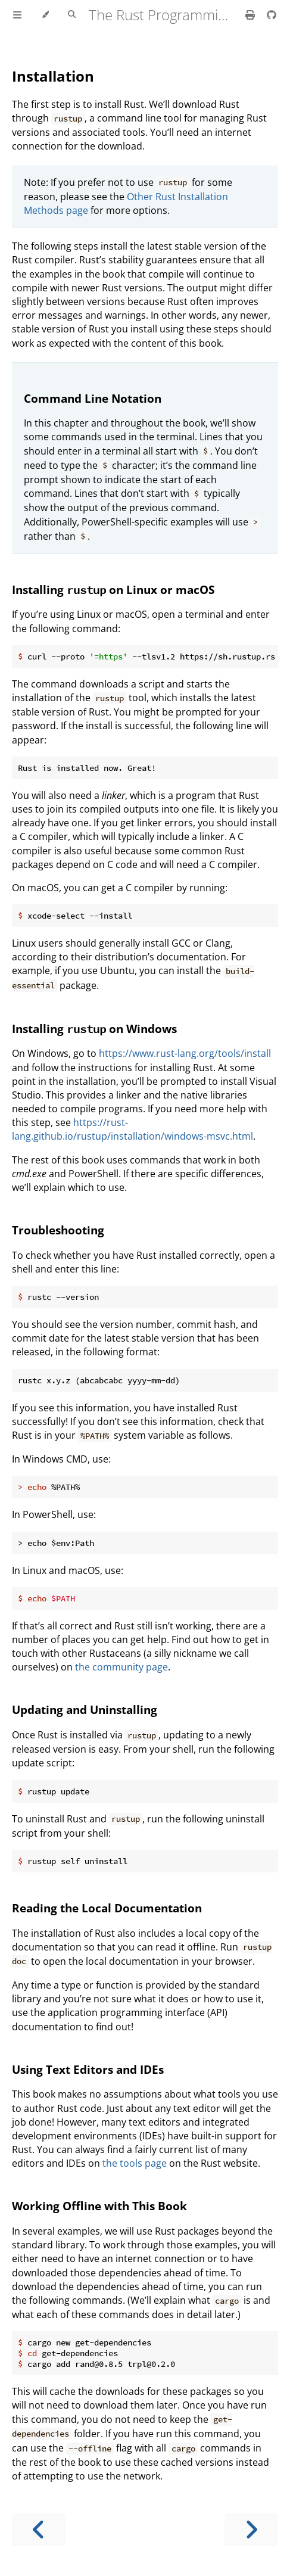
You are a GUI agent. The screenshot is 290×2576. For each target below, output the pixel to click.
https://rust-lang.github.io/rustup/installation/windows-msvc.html (132, 1129)
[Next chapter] (251, 2529)
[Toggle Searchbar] (71, 15)
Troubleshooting (58, 1229)
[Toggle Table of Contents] (17, 15)
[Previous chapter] (39, 2529)
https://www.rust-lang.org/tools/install (185, 1053)
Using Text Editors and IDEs (88, 2069)
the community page (121, 1666)
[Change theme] (45, 15)
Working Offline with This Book (99, 2205)
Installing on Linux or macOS (113, 589)
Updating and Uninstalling (84, 1709)
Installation (53, 76)
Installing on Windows (94, 1028)
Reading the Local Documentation (107, 1907)
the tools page (134, 2163)
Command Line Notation (92, 398)
